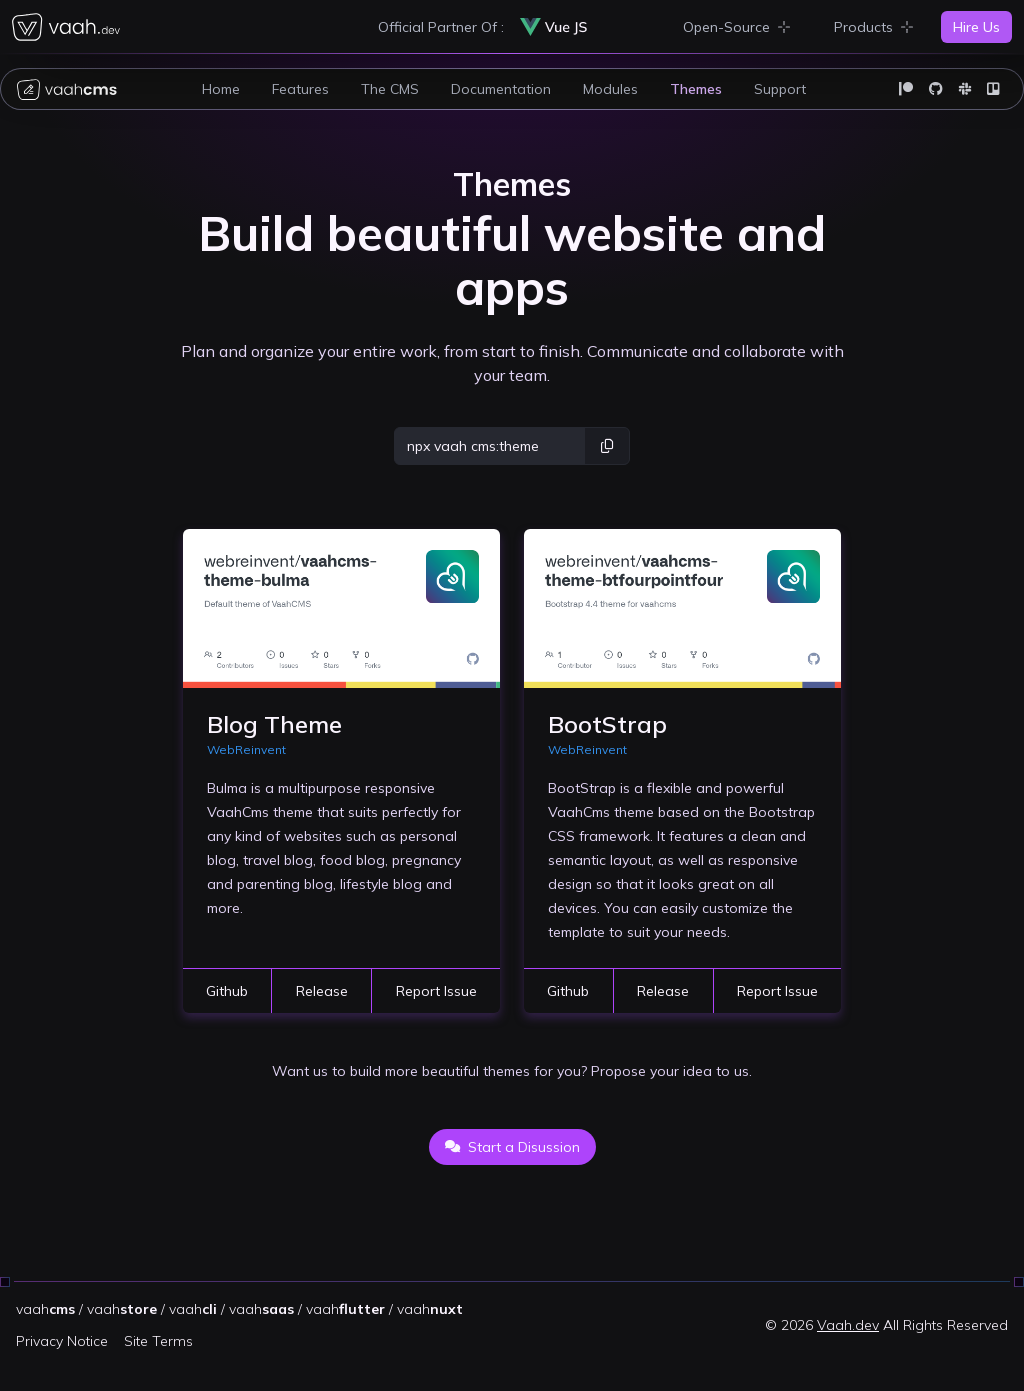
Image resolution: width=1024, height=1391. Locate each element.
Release (322, 991)
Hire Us (976, 27)
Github (227, 991)
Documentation (501, 89)
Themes (696, 89)
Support (780, 89)
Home (221, 89)
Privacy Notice (62, 1341)
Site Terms (158, 1341)
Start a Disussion (512, 1147)
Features (300, 89)
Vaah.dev (848, 1325)
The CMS (390, 89)
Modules (610, 89)
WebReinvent (246, 749)
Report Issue (436, 991)
